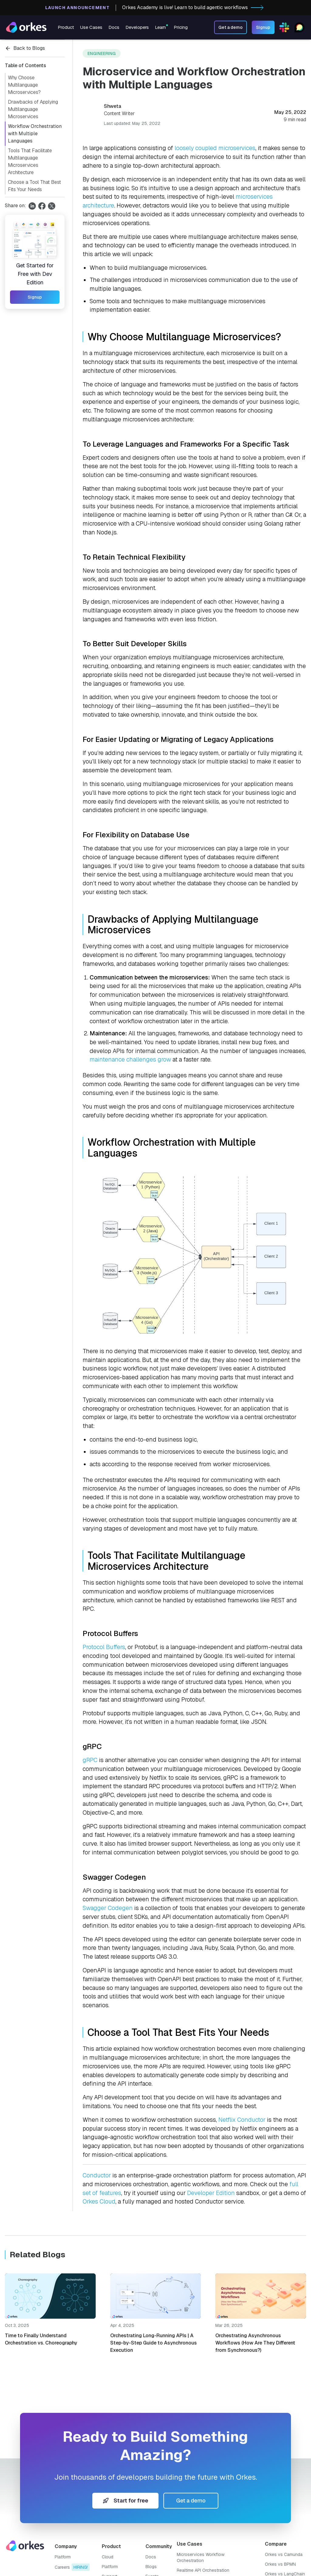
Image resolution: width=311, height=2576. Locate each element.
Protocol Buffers (104, 1647)
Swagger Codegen (108, 1908)
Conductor (97, 2175)
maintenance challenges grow (130, 1059)
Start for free (125, 2500)
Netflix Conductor (241, 2120)
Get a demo (191, 2500)
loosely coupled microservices (215, 148)
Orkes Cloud (99, 2201)
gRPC (90, 1760)
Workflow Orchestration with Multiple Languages (35, 133)
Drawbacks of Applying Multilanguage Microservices (33, 109)
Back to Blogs (25, 48)
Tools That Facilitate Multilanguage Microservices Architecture (30, 161)
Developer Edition (211, 2193)
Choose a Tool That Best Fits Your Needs (34, 186)
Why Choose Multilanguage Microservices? (24, 84)
